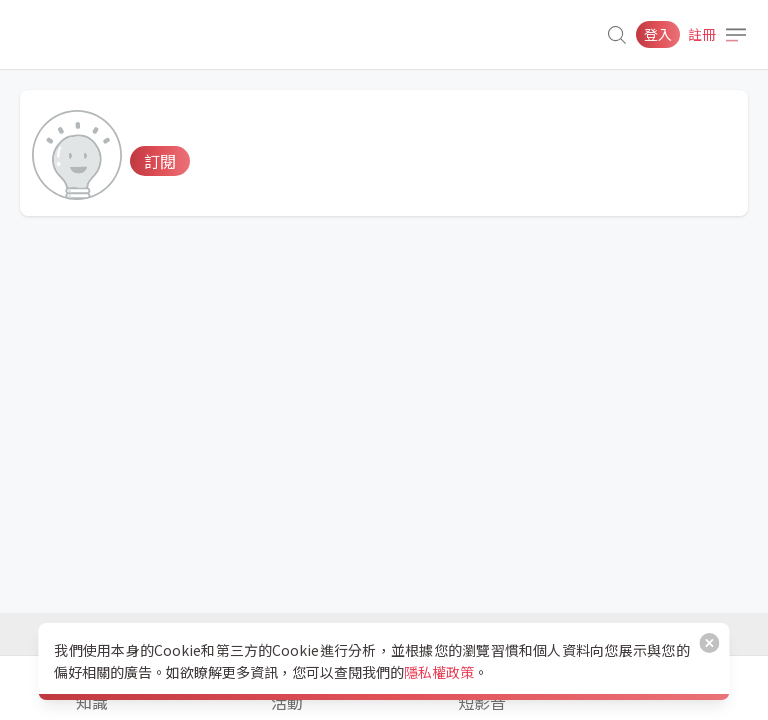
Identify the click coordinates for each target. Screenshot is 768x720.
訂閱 (160, 161)
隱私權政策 (439, 672)
